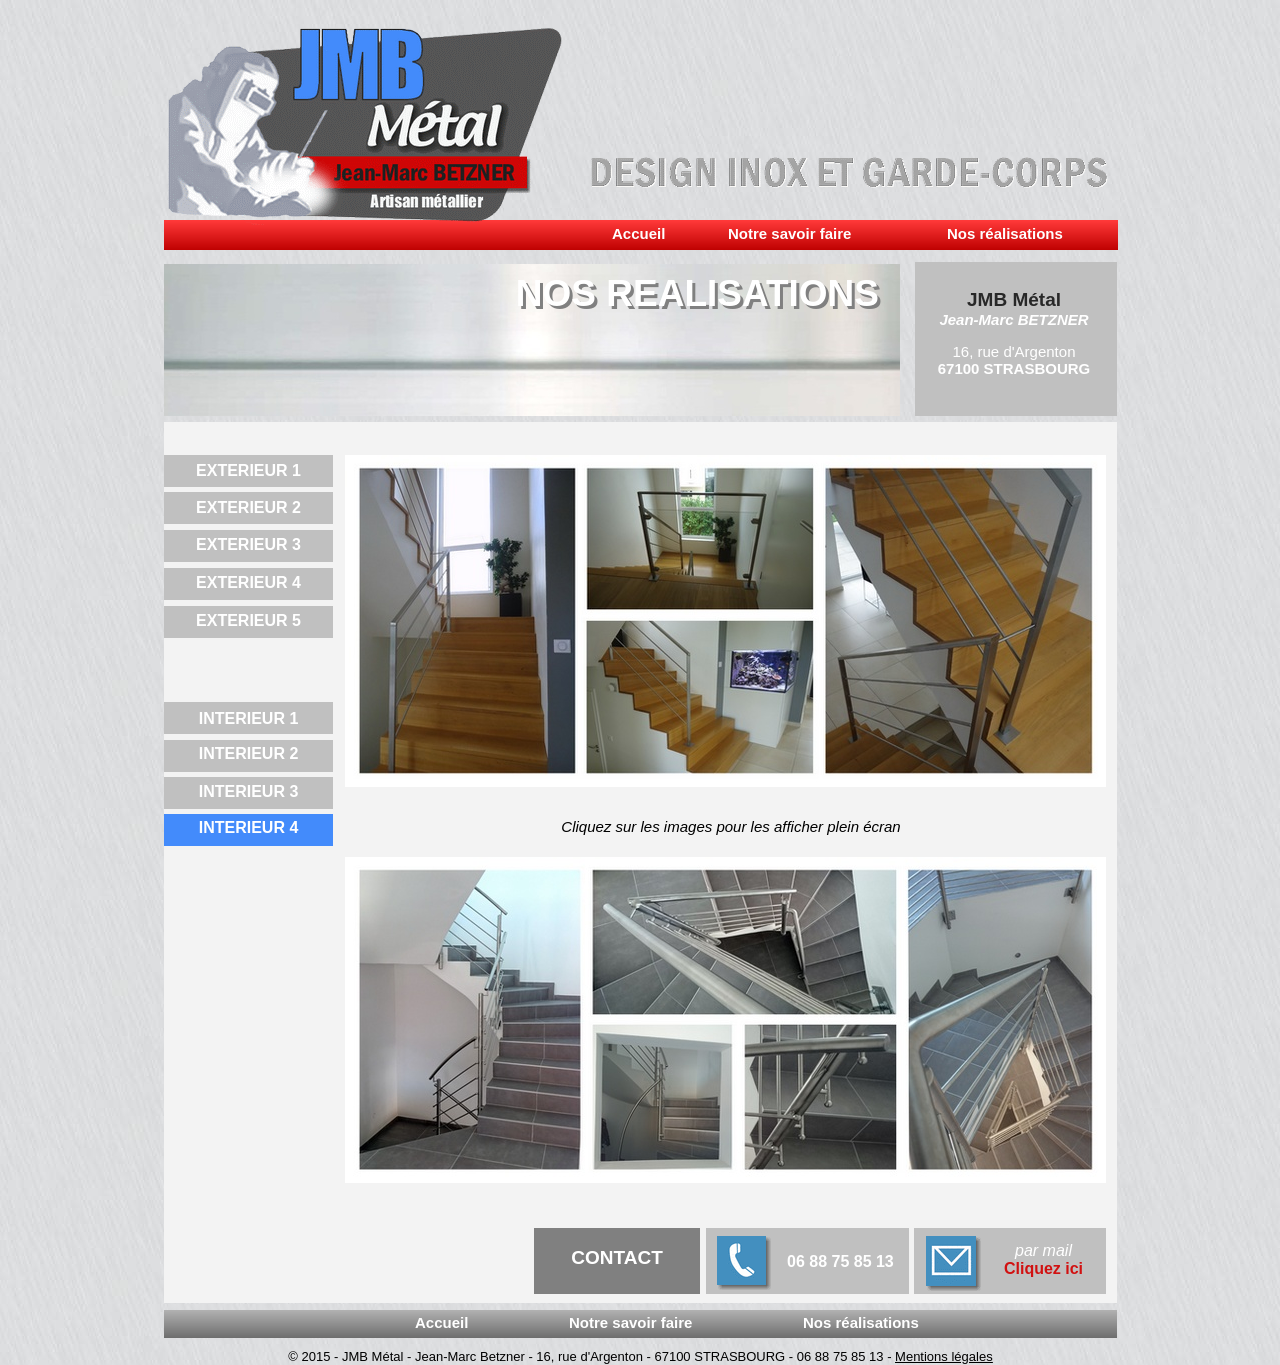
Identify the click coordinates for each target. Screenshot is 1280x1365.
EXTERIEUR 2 (248, 507)
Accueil (638, 233)
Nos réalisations (1005, 233)
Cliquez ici (1043, 1268)
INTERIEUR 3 (249, 791)
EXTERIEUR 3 (248, 544)
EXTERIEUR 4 (248, 582)
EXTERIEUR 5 (248, 620)
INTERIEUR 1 (249, 718)
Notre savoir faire (789, 233)
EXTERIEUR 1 (248, 470)
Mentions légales (944, 1356)
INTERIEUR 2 (249, 753)
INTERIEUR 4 (249, 827)
